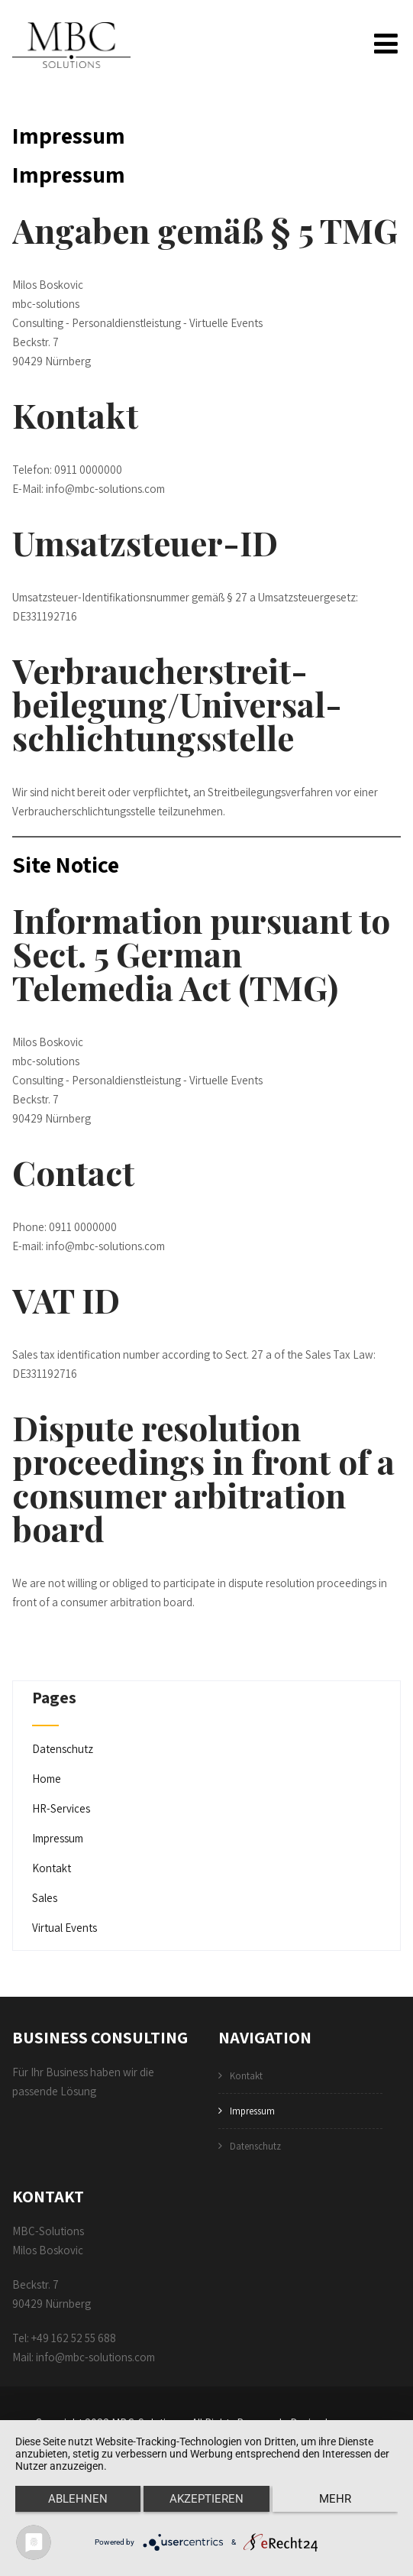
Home (46, 1780)
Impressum (57, 1839)
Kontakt (51, 1869)
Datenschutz (62, 1750)
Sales (44, 1899)
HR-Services (61, 1810)
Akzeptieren (206, 2499)
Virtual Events (64, 1929)
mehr (335, 2499)
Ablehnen (78, 2499)
